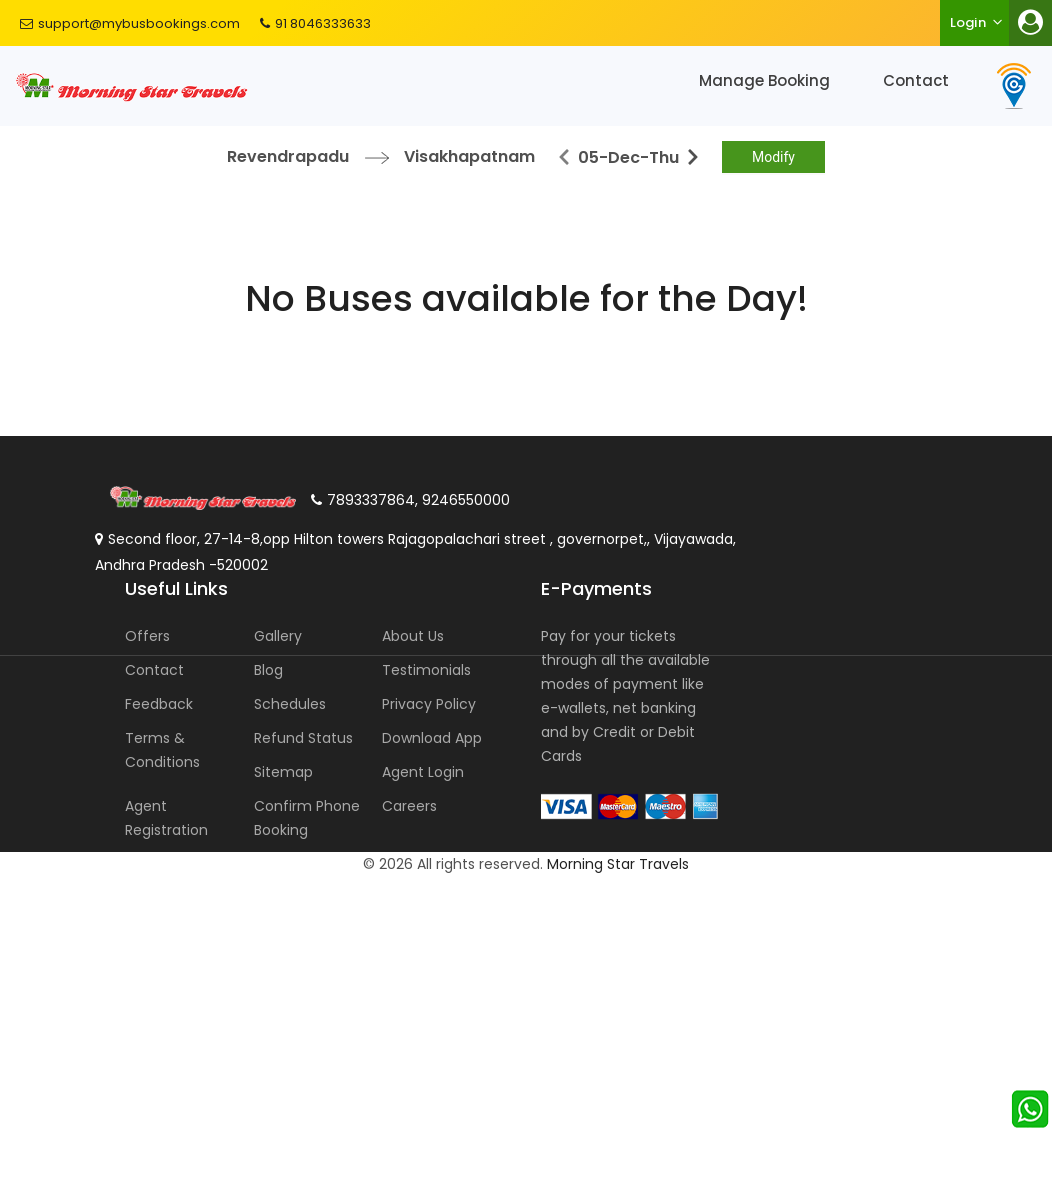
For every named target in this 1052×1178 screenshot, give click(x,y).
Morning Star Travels (618, 864)
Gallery (278, 636)
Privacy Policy (429, 704)
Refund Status (303, 738)
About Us (413, 636)
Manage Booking (764, 80)
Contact (916, 80)
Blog (268, 670)
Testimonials (426, 670)
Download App (432, 738)
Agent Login (423, 772)
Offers (147, 636)
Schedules (290, 704)
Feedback (159, 704)
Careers (409, 806)
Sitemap (283, 772)
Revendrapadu (288, 156)
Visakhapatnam (469, 156)
